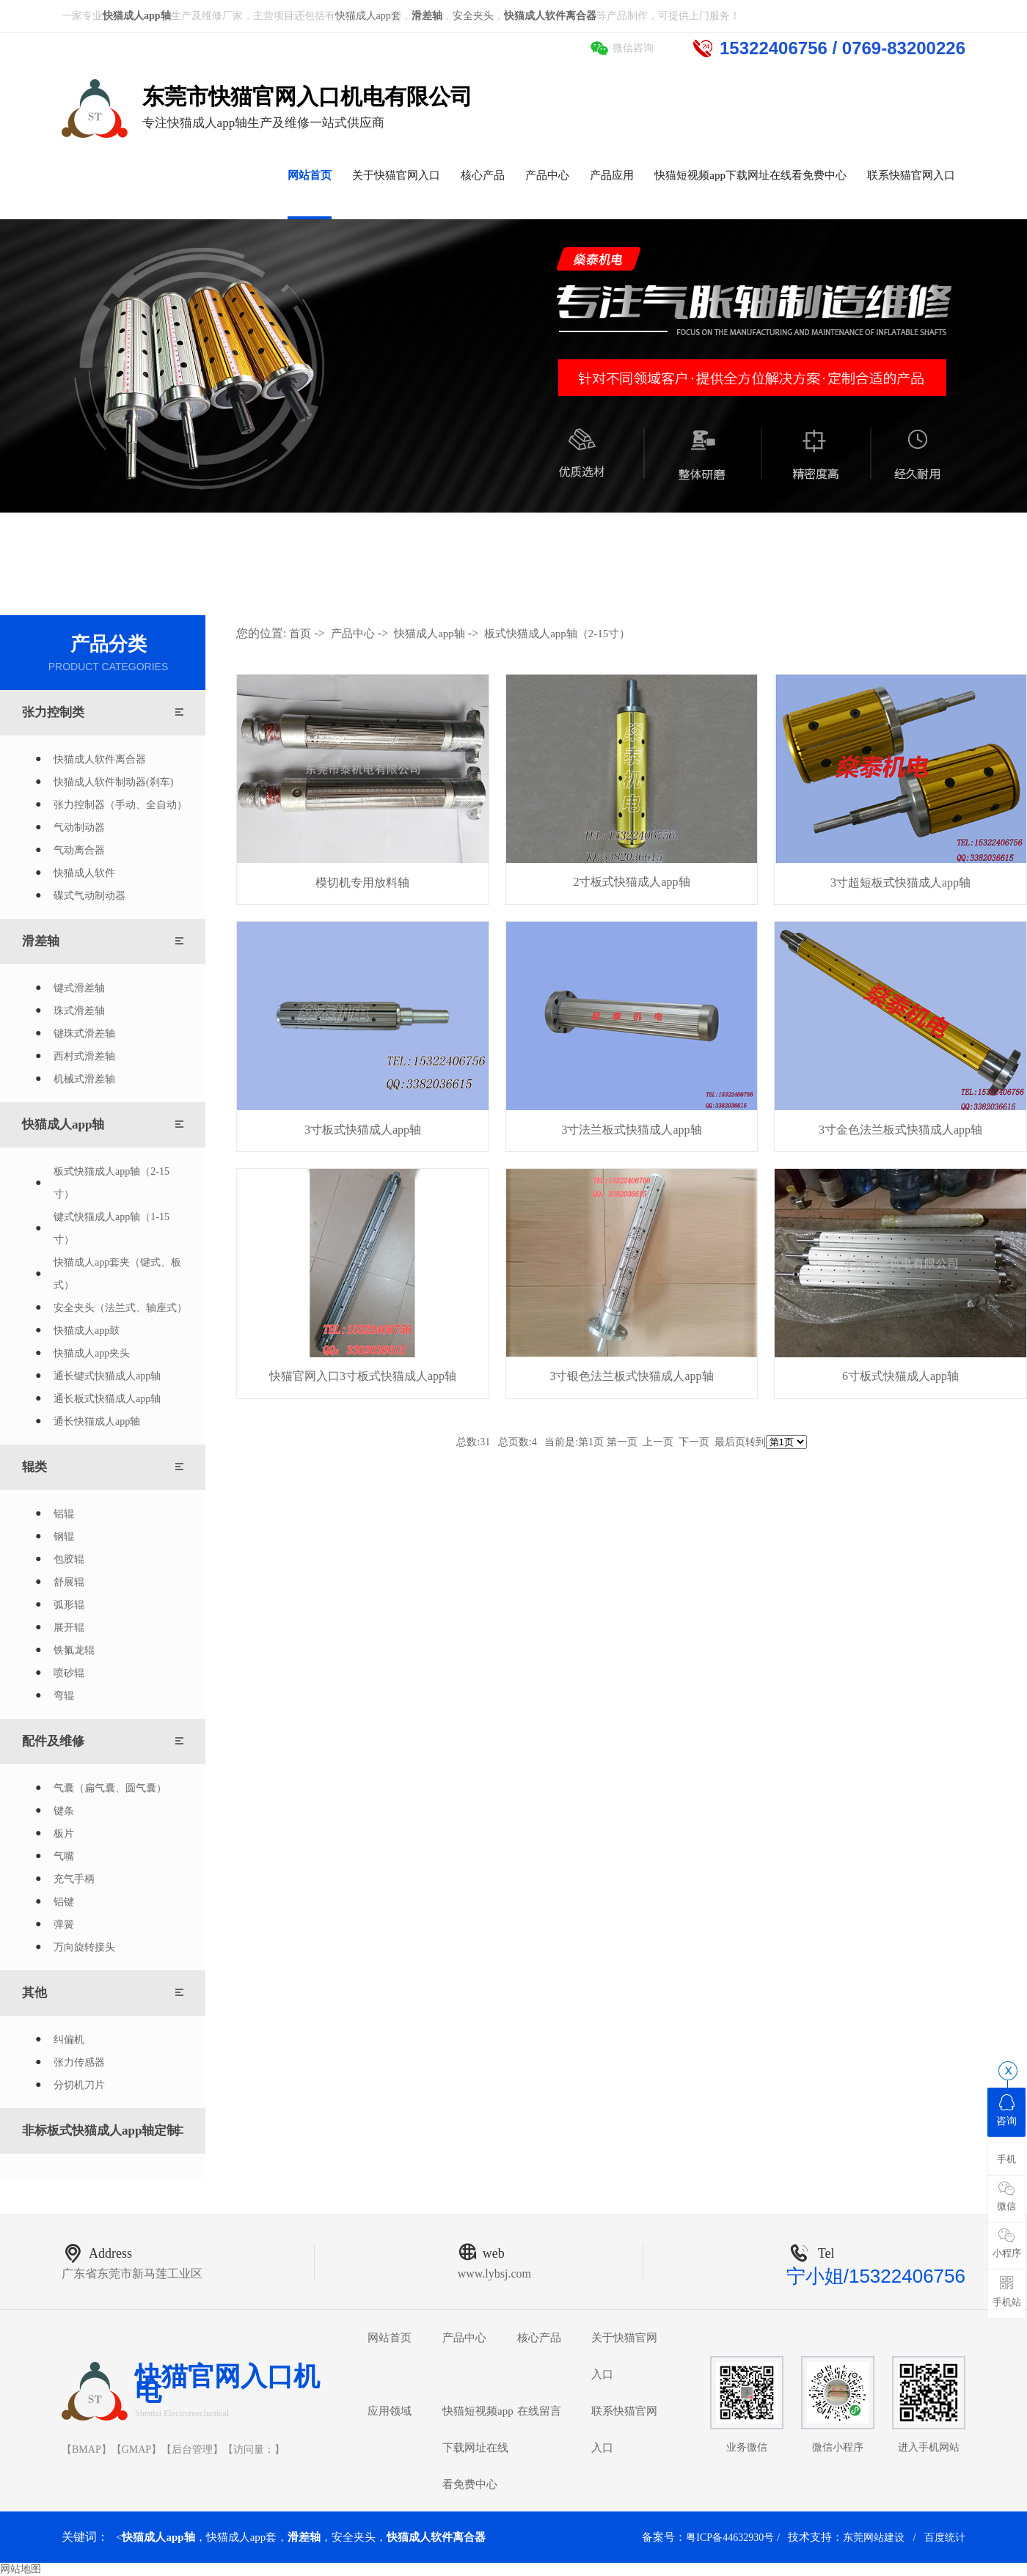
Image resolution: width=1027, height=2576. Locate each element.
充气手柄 (74, 1879)
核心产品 (539, 2338)
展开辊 (69, 1627)
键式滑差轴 (79, 988)
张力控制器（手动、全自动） (120, 804)
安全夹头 (473, 15)
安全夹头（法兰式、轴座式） (120, 1307)
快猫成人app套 (368, 15)
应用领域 (390, 2411)
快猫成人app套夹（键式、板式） (117, 1274)
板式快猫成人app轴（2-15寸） (111, 1183)
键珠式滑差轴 (84, 1033)
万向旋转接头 (84, 1947)
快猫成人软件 (84, 872)
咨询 (1006, 2110)
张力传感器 (79, 2062)
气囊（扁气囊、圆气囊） (110, 1788)
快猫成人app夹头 (92, 1353)
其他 (34, 1993)
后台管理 (192, 2449)
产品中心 (353, 633)
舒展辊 (69, 1582)
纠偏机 (69, 2039)
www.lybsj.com (494, 2273)
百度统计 (944, 2537)
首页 (300, 633)
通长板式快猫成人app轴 (107, 1398)
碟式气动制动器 (89, 895)
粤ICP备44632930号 (730, 2537)
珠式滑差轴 (79, 1010)
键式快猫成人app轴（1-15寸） (111, 1228)
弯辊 (64, 1695)
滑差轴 (40, 941)
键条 (64, 1810)
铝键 (64, 1901)
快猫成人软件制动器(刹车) (113, 782)
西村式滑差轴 (84, 1056)
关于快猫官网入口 (624, 2356)
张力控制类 (53, 712)
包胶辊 (69, 1559)
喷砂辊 (69, 1672)
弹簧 (64, 1924)
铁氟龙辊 (74, 1650)
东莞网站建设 (873, 2537)
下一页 (694, 1441)
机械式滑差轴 (84, 1079)
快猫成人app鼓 (87, 1330)
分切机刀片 (79, 2085)
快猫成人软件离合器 (100, 759)
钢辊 (64, 1536)
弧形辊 (69, 1604)
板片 (64, 1833)
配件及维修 (53, 1741)
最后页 (729, 1441)
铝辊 (64, 1513)
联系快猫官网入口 (624, 2429)
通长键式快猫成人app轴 (107, 1375)
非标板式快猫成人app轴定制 (100, 2131)
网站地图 (20, 2569)
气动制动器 (79, 827)
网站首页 (390, 2338)
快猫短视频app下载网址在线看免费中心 (478, 2447)
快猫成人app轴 (63, 1124)
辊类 (34, 1467)
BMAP (86, 2449)
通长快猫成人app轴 (97, 1421)
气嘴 (64, 1856)
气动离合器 (79, 850)
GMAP (136, 2449)
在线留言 (539, 2411)
